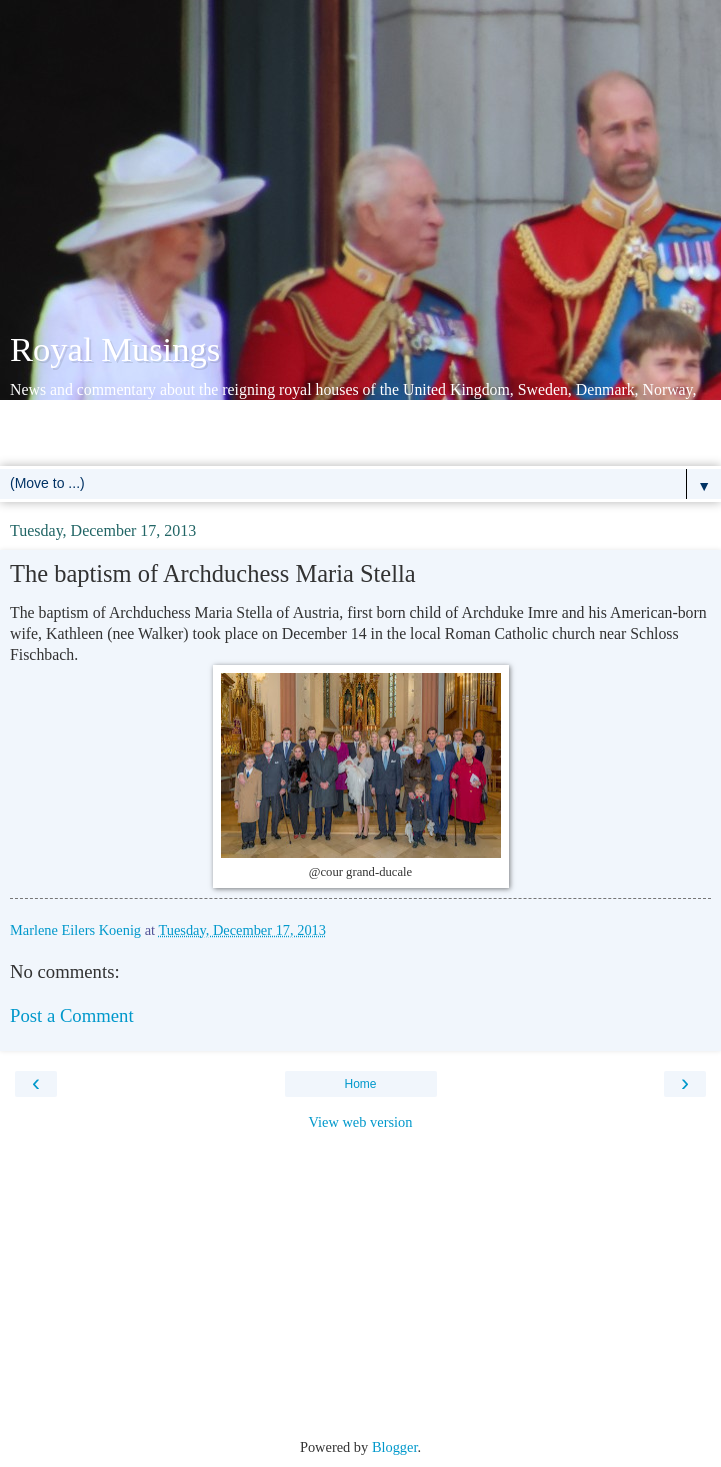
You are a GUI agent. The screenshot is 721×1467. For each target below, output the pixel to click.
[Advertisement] (360, 170)
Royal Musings (115, 349)
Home (360, 1084)
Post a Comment (72, 1015)
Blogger (395, 1447)
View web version (361, 1122)
